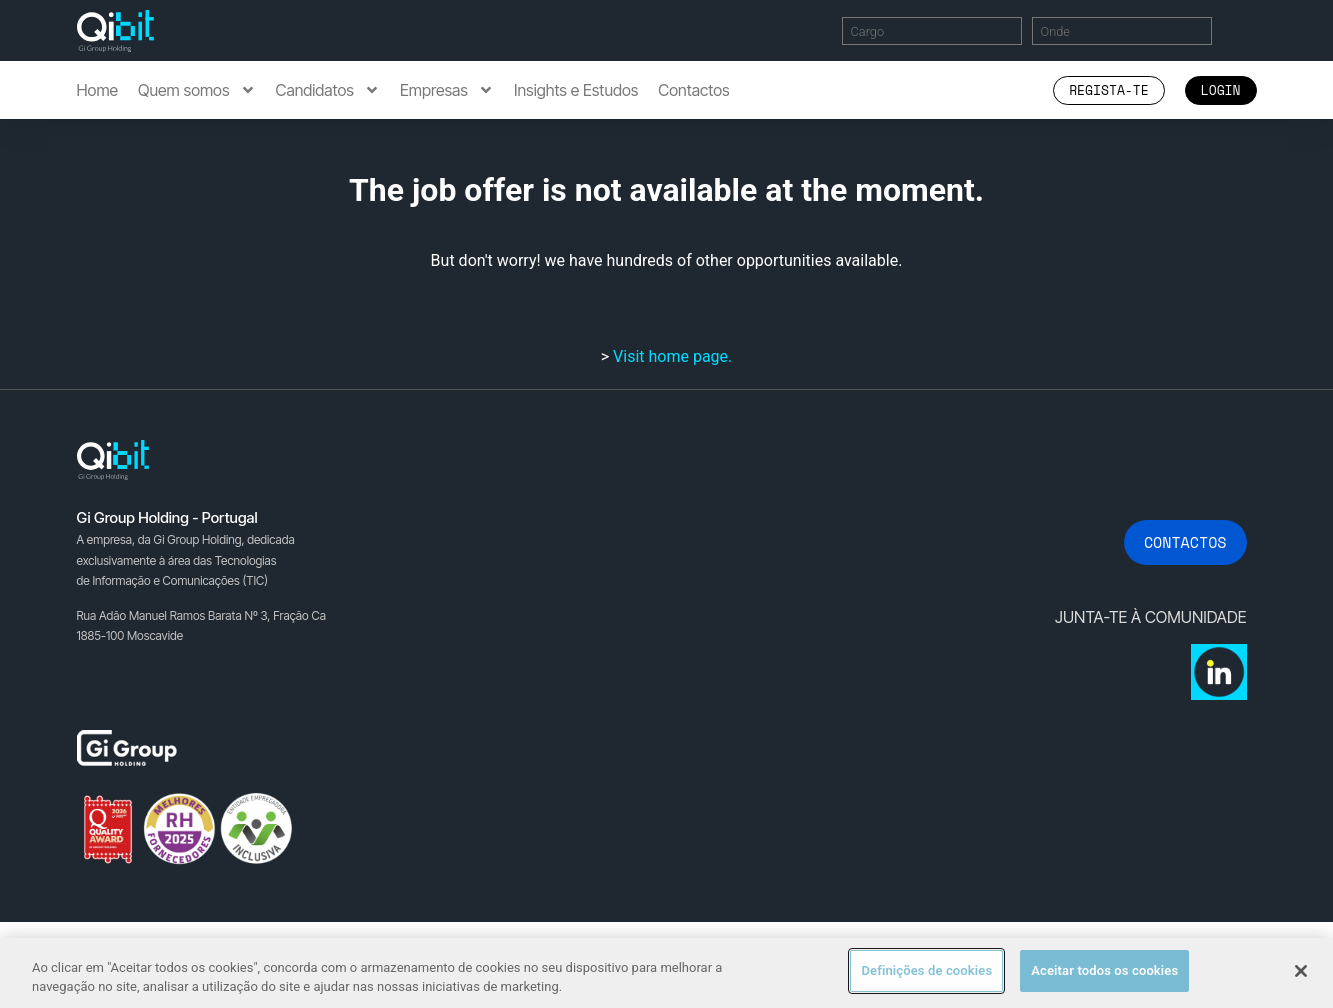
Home (98, 90)
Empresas (447, 90)
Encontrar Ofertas (1246, 30)
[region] (666, 972)
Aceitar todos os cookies (1104, 970)
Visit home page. (672, 356)
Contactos (693, 90)
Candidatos (328, 90)
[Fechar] (1301, 971)
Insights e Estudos (576, 90)
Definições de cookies (926, 970)
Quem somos (196, 90)
